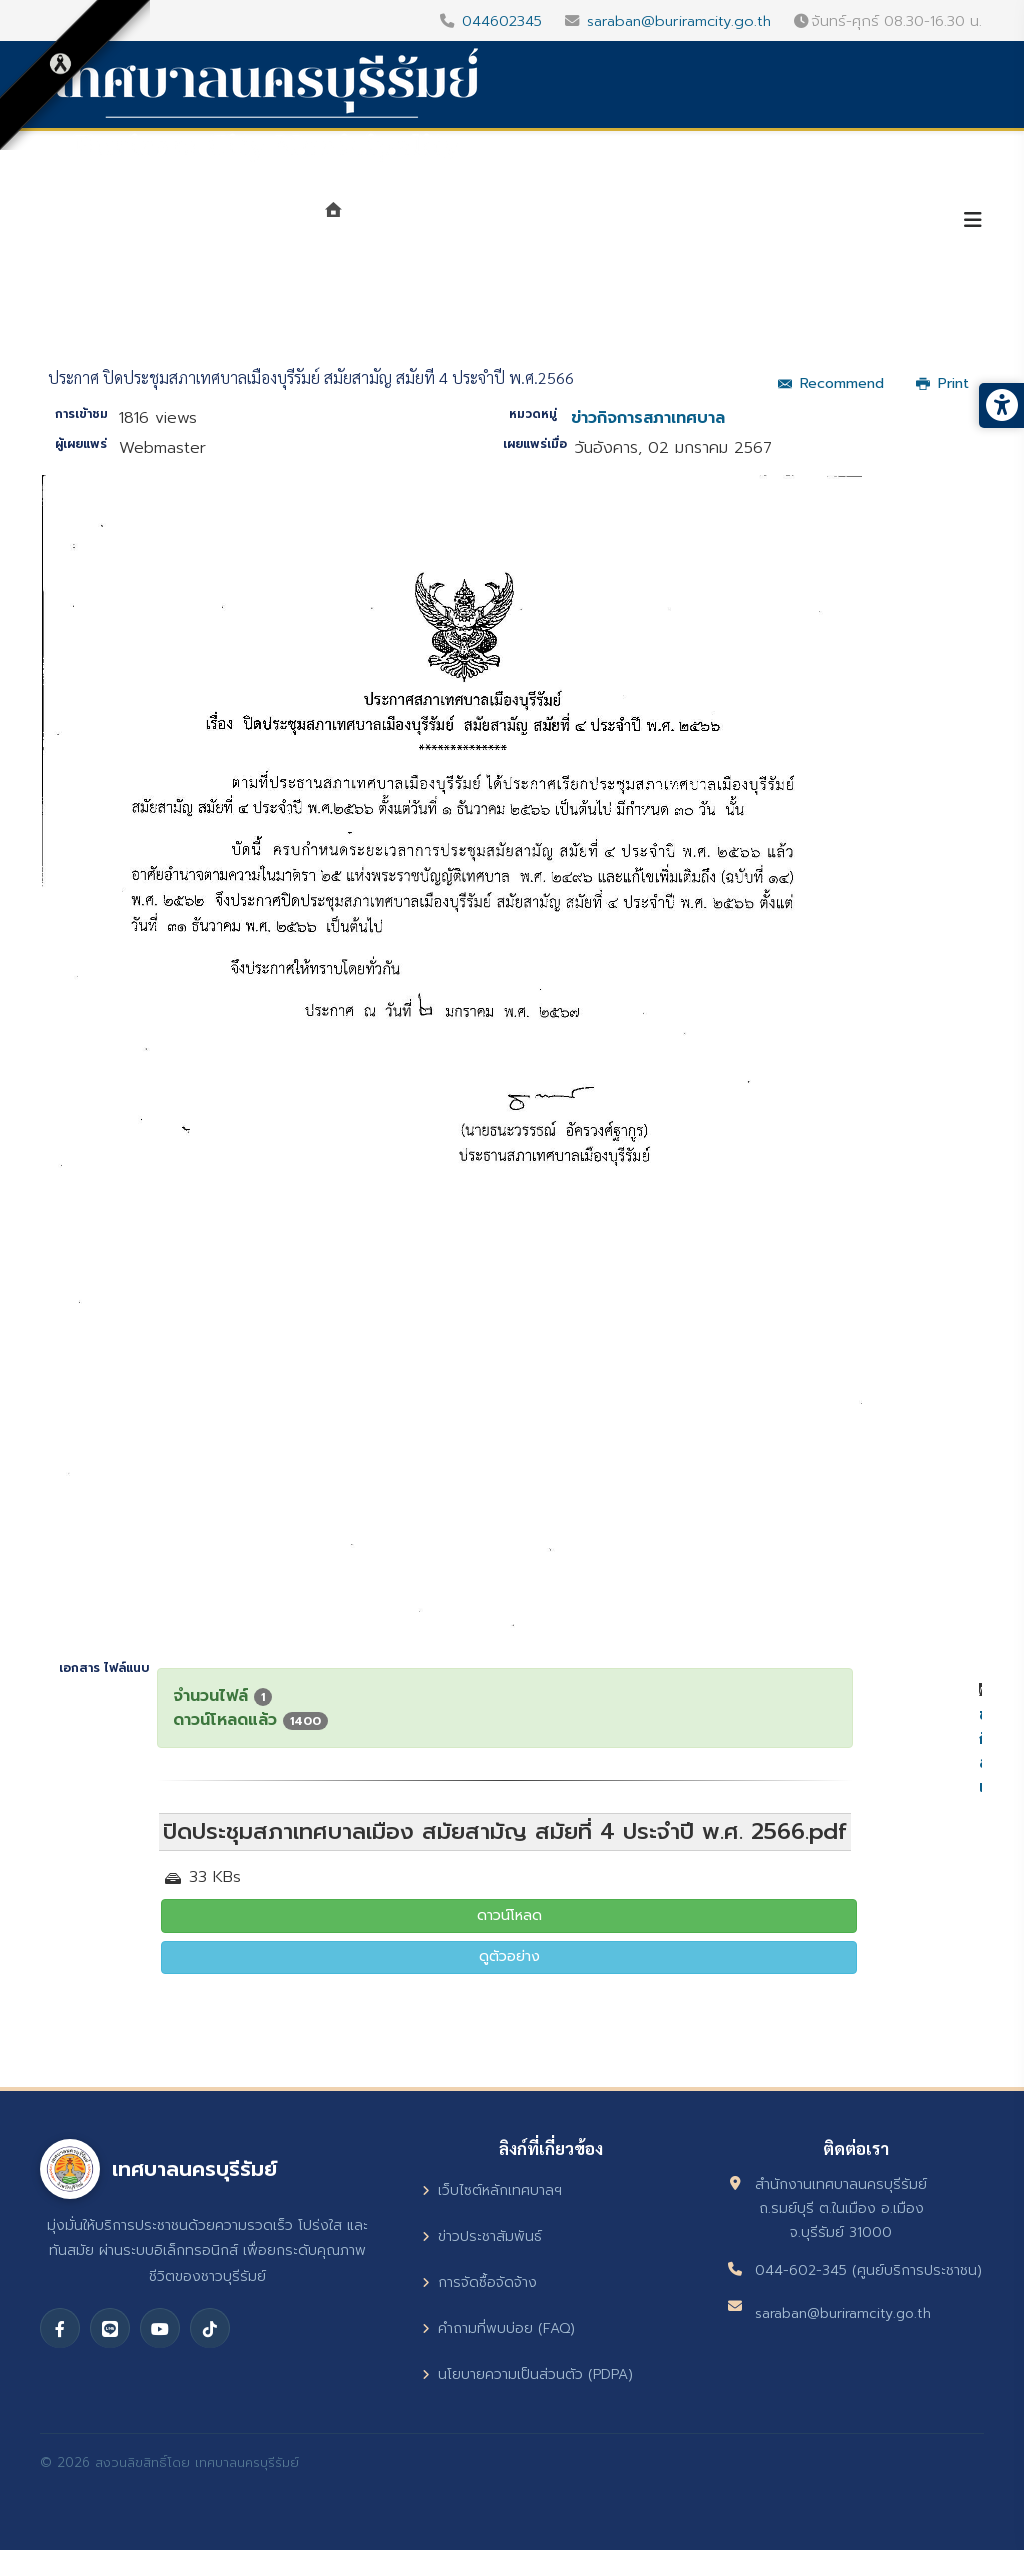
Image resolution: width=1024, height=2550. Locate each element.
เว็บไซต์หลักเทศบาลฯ (492, 2190)
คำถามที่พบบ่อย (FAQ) (498, 2328)
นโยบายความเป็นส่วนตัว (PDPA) (527, 2374)
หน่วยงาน (547, 222)
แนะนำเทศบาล (421, 222)
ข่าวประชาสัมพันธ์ (482, 2236)
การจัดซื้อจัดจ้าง (479, 2282)
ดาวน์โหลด (509, 1915)
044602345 (502, 21)
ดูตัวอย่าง (509, 1956)
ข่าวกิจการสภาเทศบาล (648, 418)
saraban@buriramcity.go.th (679, 21)
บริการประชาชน (861, 222)
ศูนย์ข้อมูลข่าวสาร (695, 222)
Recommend (831, 383)
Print (942, 383)
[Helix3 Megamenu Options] (973, 220)
